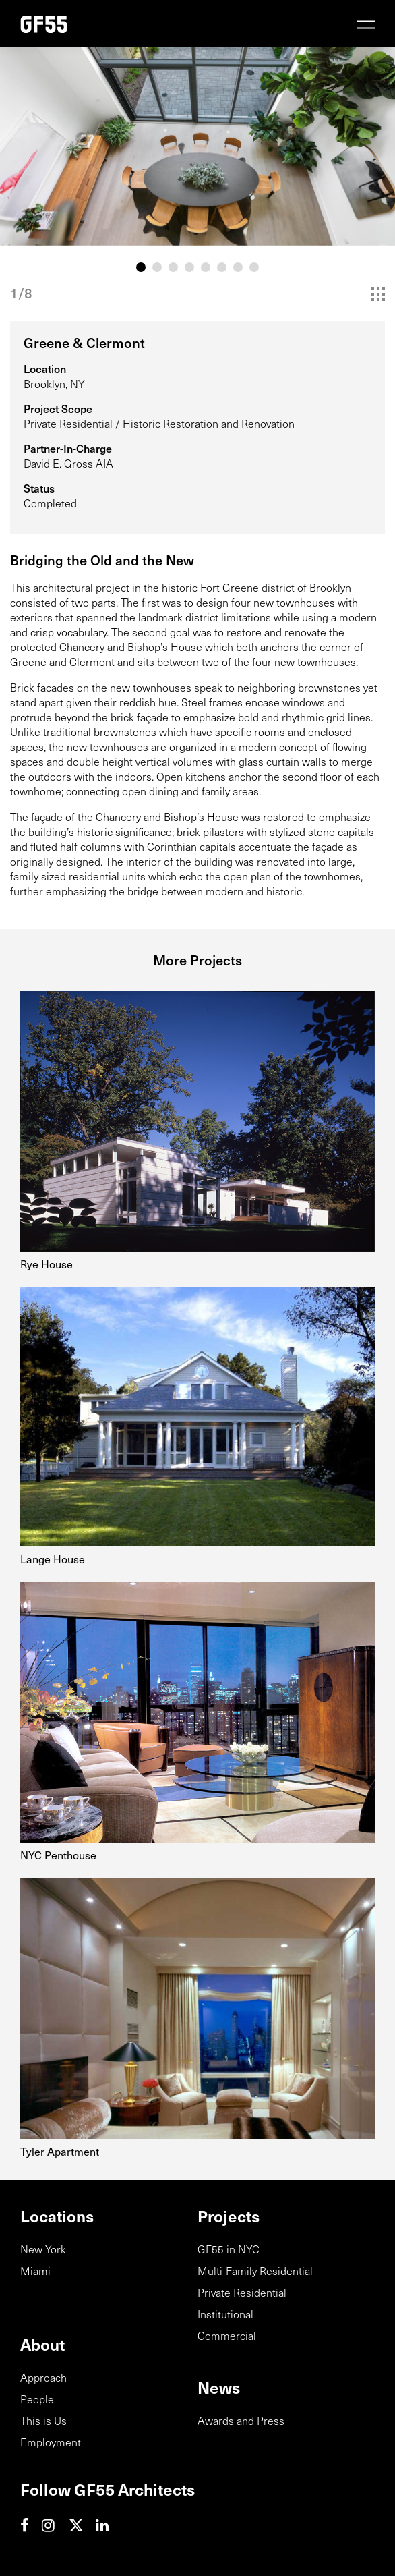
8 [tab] (254, 267)
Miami (35, 2270)
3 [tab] (173, 267)
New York (43, 2249)
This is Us (43, 2420)
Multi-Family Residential (255, 2270)
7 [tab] (238, 267)
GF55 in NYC (229, 2249)
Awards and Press (241, 2420)
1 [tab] (141, 267)
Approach (43, 2377)
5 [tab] (205, 267)
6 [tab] (221, 267)
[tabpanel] (197, 146)
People (37, 2398)
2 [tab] (157, 267)
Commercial (227, 2335)
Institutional (225, 2313)
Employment (50, 2442)
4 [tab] (189, 267)
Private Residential (242, 2292)
